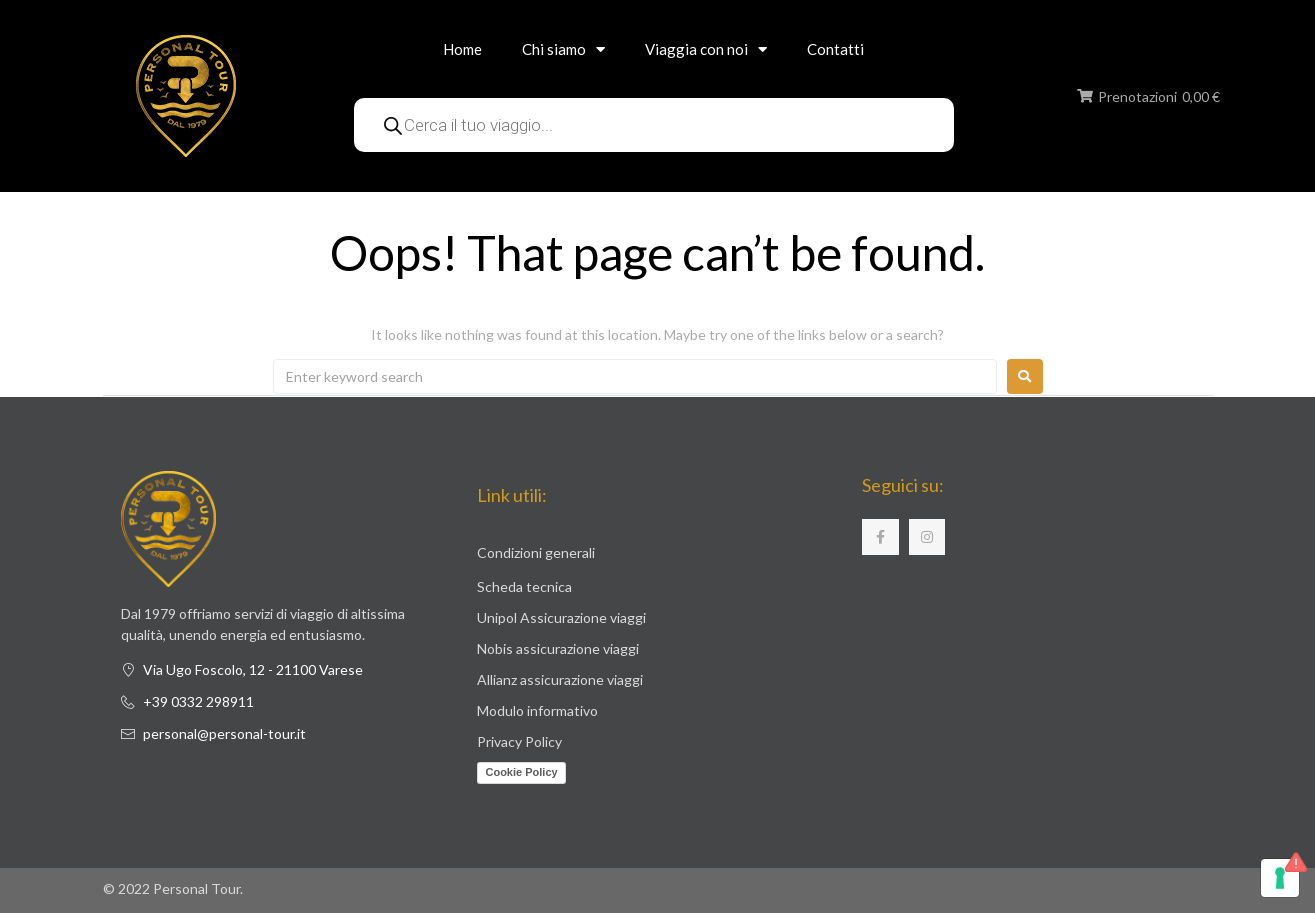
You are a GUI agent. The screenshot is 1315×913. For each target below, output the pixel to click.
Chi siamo (563, 49)
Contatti (835, 49)
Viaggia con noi (706, 49)
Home (462, 49)
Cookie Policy (521, 772)
